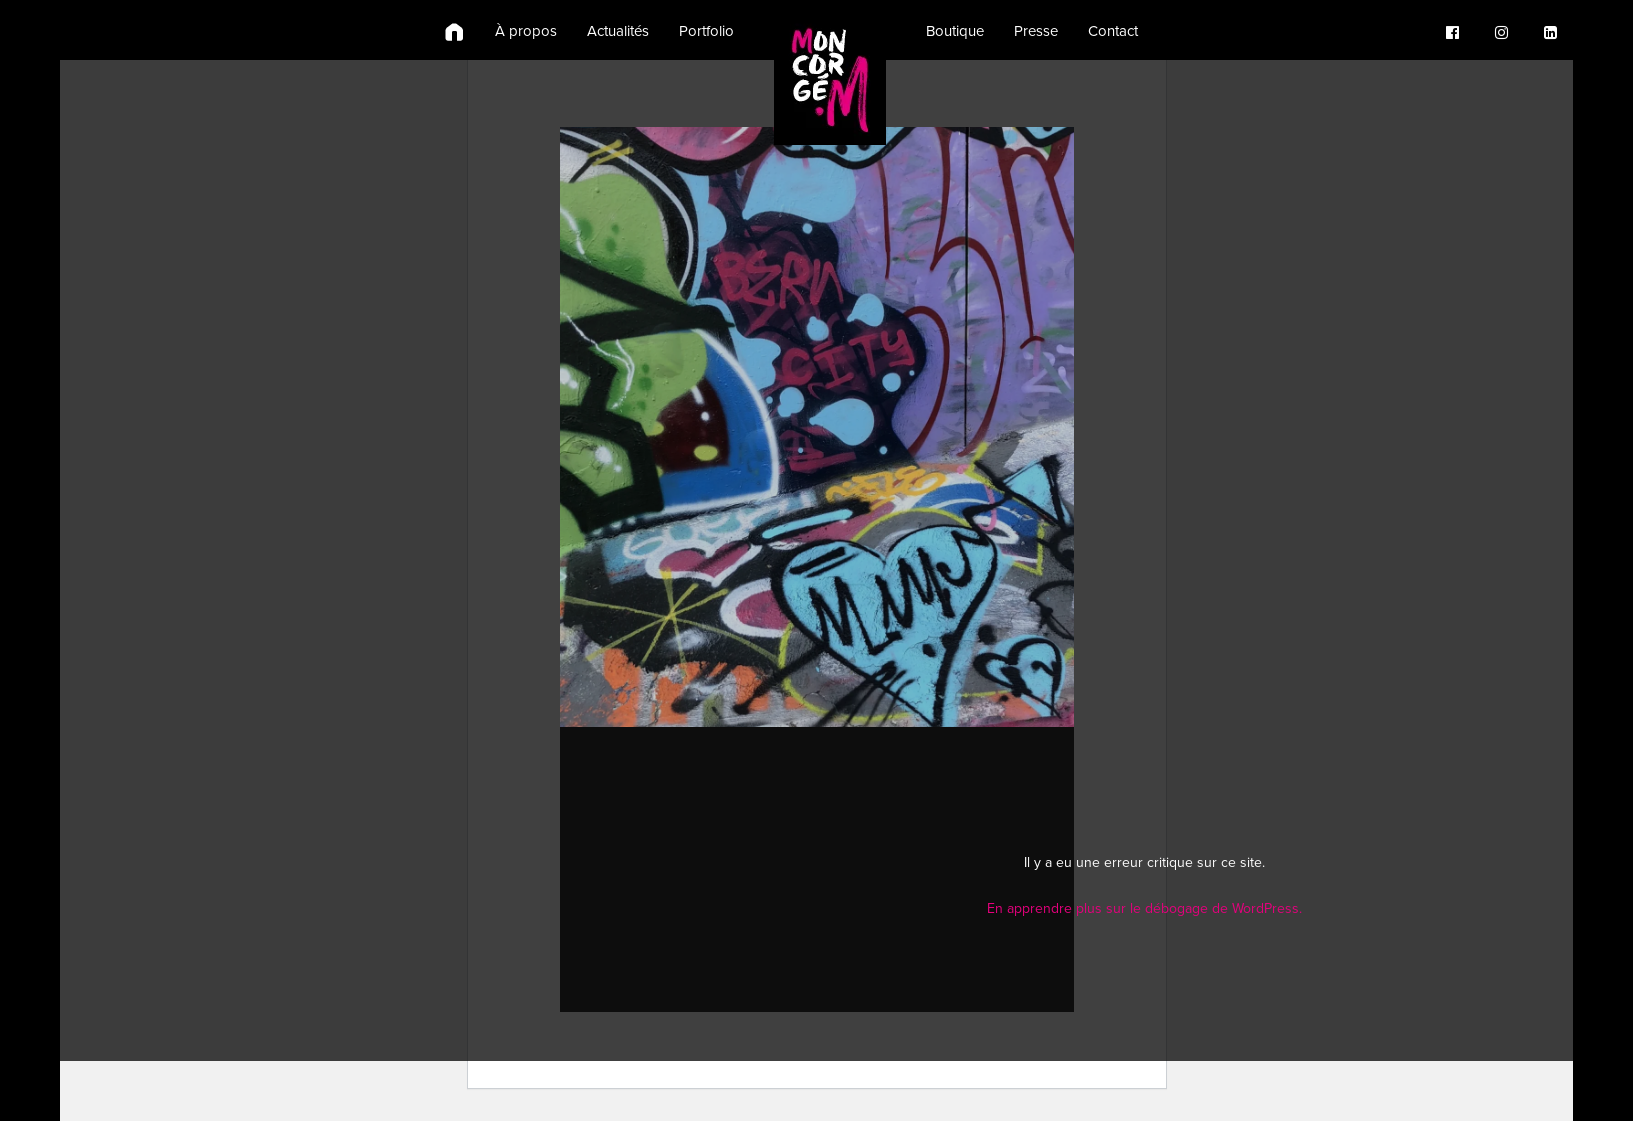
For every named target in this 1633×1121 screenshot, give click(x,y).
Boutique (955, 31)
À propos (526, 31)
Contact (1113, 31)
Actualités (618, 31)
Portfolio (706, 31)
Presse (1036, 31)
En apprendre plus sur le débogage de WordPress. (1144, 908)
